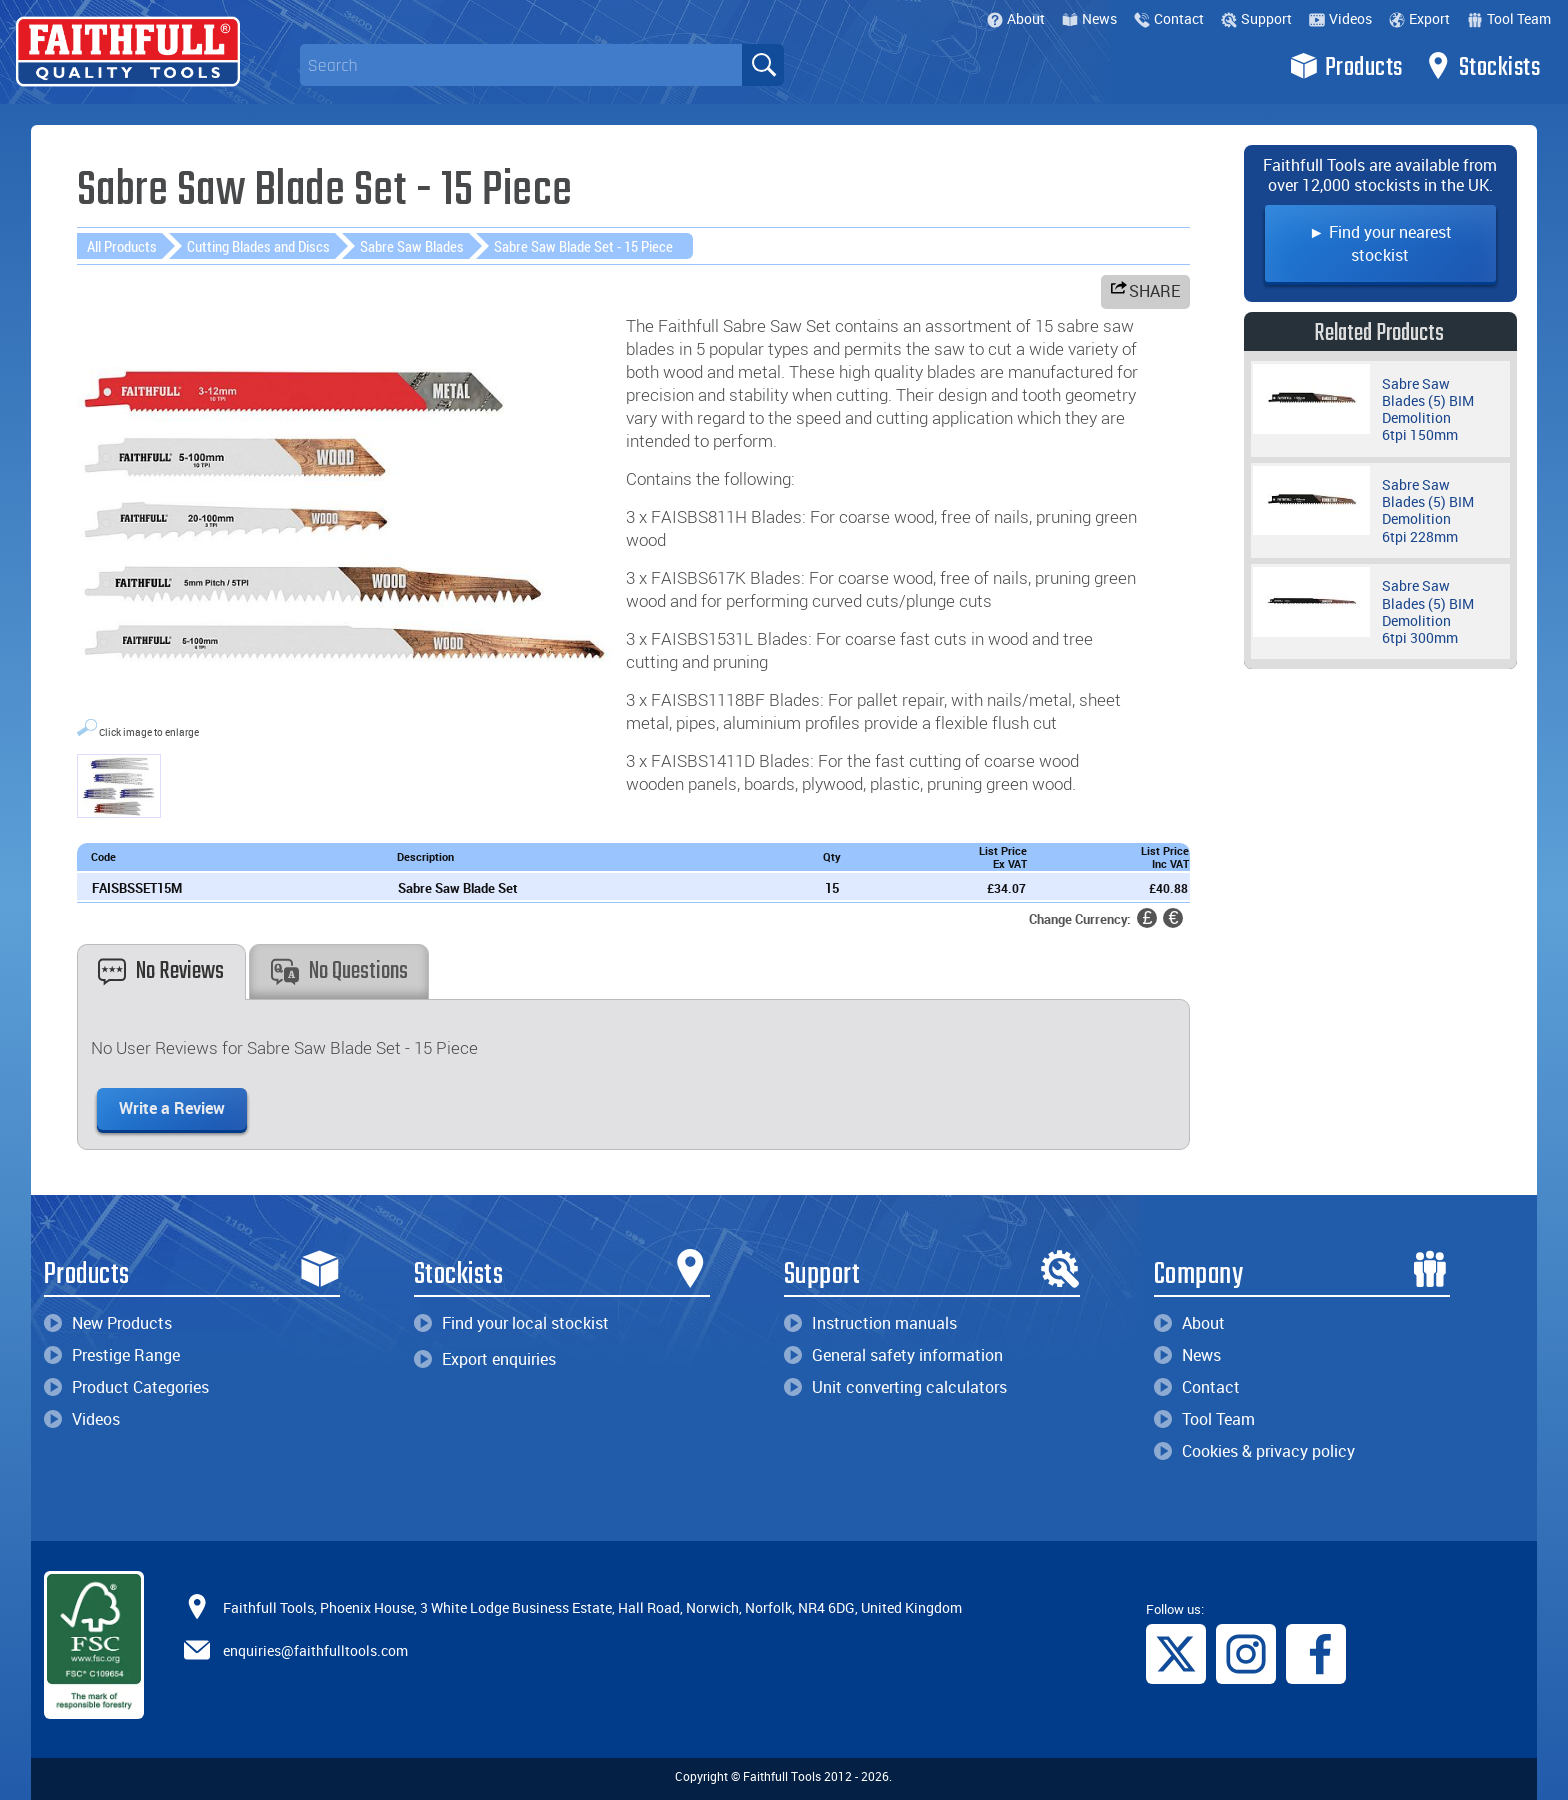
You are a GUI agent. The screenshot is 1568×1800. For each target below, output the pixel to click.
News (1089, 18)
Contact (1169, 18)
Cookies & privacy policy (1254, 1451)
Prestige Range (112, 1355)
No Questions (339, 971)
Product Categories (126, 1387)
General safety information (893, 1355)
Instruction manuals (870, 1323)
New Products (108, 1323)
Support (1256, 18)
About (1016, 18)
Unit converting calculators (895, 1387)
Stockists (1482, 66)
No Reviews (161, 971)
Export (1419, 18)
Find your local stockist (511, 1323)
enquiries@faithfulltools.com (315, 1650)
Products (1346, 66)
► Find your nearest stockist (1380, 243)
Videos (1340, 18)
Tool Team (1509, 18)
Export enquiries (485, 1359)
